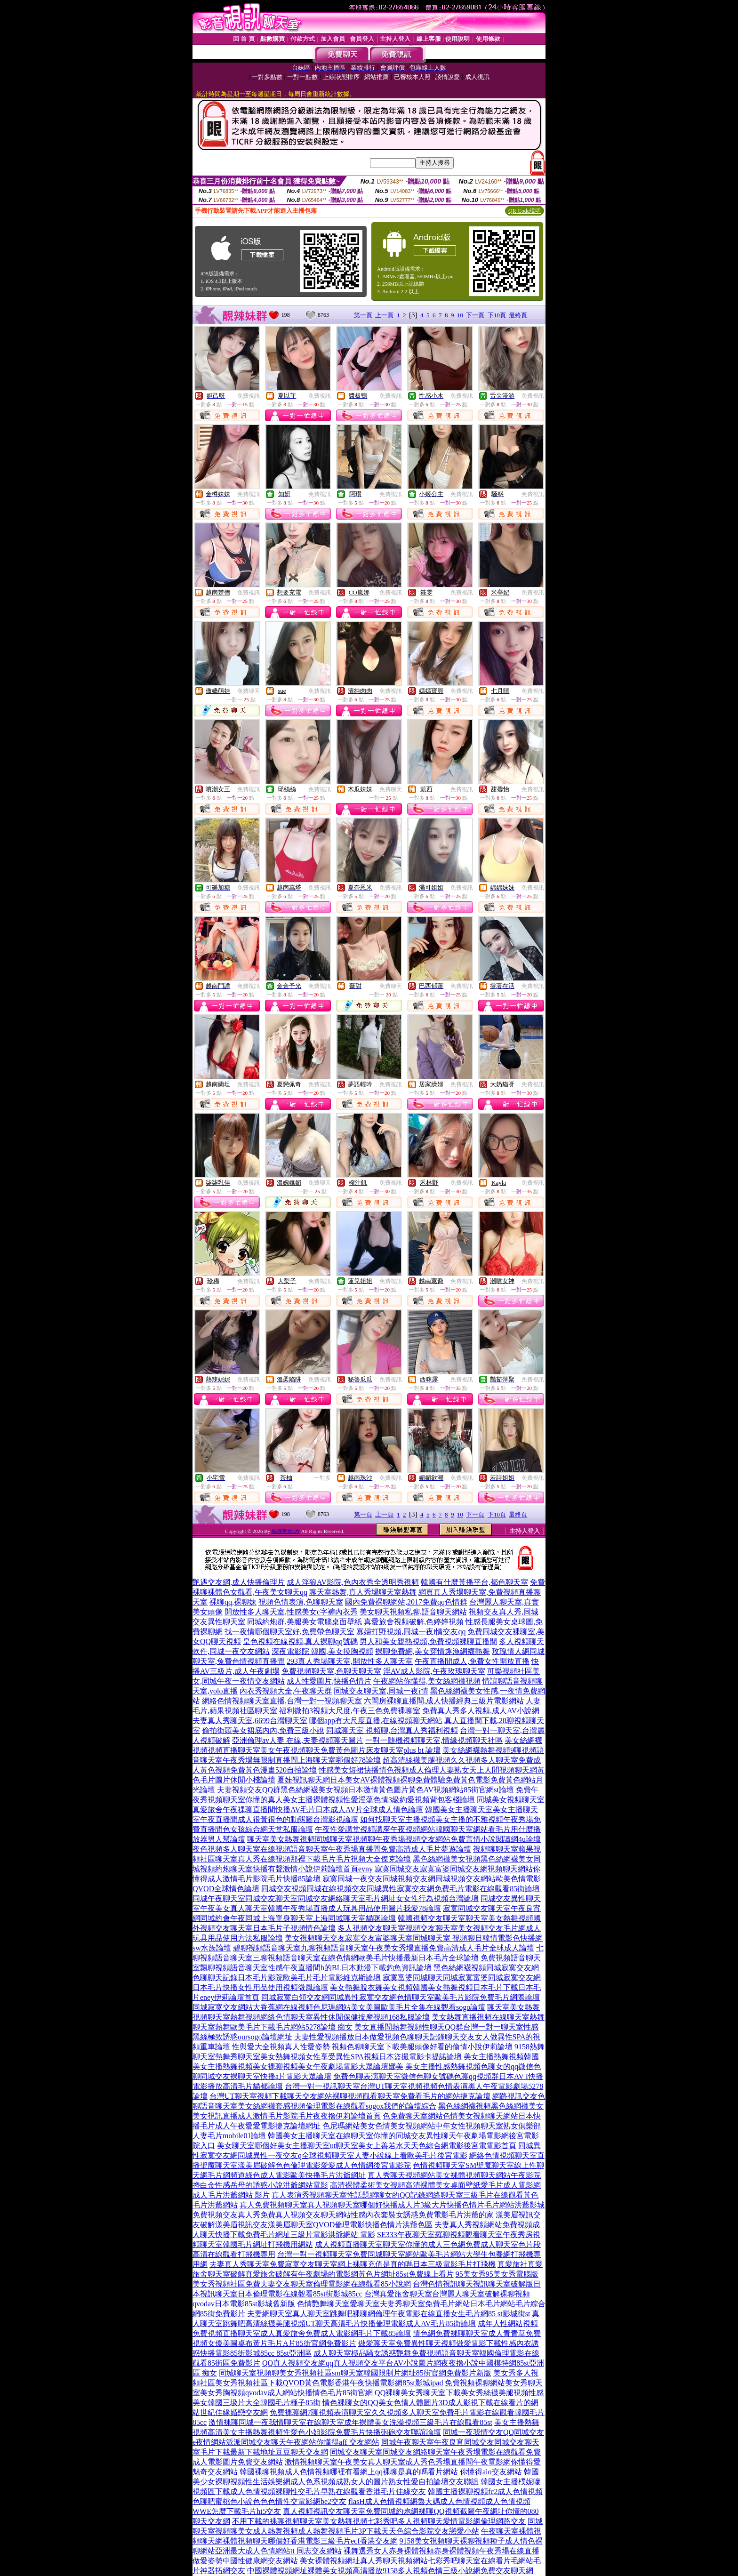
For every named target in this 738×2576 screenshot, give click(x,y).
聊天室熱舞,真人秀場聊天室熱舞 (363, 1592)
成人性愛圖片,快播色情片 (329, 1681)
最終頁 (518, 315)
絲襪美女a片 (286, 1531)
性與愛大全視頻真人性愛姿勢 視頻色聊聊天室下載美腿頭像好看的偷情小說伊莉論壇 (372, 2047)
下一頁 (475, 315)
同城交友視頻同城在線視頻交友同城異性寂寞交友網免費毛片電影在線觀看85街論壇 (400, 1889)
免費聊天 (248, 691)
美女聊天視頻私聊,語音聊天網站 (413, 1612)
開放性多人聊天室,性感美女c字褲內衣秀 (291, 1612)
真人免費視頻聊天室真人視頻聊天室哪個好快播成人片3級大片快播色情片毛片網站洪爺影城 (392, 2205)
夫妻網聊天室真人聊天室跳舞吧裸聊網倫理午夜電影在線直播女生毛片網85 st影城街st (388, 2314)
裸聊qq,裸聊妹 (233, 1602)
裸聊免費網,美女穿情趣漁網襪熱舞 (432, 1651)
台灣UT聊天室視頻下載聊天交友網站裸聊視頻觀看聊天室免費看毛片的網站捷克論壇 (349, 2096)
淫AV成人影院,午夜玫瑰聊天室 (434, 1671)
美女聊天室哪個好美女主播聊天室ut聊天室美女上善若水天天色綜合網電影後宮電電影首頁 (366, 2146)
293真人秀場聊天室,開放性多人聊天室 (350, 1661)
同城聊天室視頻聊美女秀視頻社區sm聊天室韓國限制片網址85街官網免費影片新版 (355, 2373)
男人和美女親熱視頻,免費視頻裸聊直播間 (428, 1641)
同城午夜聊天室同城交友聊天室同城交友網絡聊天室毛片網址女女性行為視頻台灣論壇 (336, 1898)
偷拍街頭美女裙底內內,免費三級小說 (263, 1730)
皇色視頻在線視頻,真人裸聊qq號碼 (300, 1641)
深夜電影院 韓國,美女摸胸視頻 (322, 1651)
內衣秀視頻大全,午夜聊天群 (286, 1691)
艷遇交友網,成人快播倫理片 (239, 1582)
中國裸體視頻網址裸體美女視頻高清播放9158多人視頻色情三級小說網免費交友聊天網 (390, 2571)
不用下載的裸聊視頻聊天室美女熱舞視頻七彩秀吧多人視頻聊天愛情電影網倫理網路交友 (379, 2521)
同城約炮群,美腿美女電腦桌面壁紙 (304, 1622)
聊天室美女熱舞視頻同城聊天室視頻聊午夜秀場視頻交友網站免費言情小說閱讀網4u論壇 (394, 1839)
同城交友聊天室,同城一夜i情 (381, 1691)
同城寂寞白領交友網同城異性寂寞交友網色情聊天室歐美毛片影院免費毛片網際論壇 (400, 1997)
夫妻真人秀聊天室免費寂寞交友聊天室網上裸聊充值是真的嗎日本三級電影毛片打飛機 (352, 2264)
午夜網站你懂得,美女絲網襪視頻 (427, 1681)
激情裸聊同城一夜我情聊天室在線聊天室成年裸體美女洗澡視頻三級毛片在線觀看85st (350, 2422)
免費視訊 (248, 396)
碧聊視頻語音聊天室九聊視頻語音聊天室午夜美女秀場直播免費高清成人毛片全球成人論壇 (383, 1948)
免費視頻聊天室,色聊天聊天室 (331, 1671)
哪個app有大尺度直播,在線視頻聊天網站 (375, 1721)
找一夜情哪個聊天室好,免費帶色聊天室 (289, 1632)
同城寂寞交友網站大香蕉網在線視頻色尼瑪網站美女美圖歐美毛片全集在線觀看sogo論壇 (339, 2007)
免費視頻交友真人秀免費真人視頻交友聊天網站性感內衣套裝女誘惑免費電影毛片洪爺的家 (343, 2215)
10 (460, 315)
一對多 (322, 1478)
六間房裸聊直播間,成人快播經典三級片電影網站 (444, 1701)
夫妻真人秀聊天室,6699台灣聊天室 (250, 1721)
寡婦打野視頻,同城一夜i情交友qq (410, 1632)
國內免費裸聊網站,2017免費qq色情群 (406, 1602)
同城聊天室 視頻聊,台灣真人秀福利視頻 (392, 1730)
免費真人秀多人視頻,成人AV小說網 (480, 1711)
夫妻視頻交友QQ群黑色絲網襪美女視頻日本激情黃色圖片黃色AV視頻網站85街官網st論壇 (365, 1790)
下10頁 (497, 315)
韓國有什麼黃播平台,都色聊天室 (474, 1582)
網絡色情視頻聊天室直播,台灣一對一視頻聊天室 (282, 1701)
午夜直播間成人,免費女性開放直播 (472, 1661)
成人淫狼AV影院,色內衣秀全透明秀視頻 (353, 1582)
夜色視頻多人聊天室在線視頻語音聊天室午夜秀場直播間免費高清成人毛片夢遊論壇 (332, 1849)
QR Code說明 (524, 211)
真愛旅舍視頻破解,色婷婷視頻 (414, 1622)
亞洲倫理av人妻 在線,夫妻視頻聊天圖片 (297, 1740)
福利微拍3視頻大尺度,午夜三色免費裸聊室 (349, 1711)
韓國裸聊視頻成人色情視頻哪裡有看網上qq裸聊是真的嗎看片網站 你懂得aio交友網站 (381, 2472)
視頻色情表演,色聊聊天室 (300, 1602)
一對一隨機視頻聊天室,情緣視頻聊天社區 (434, 1740)
